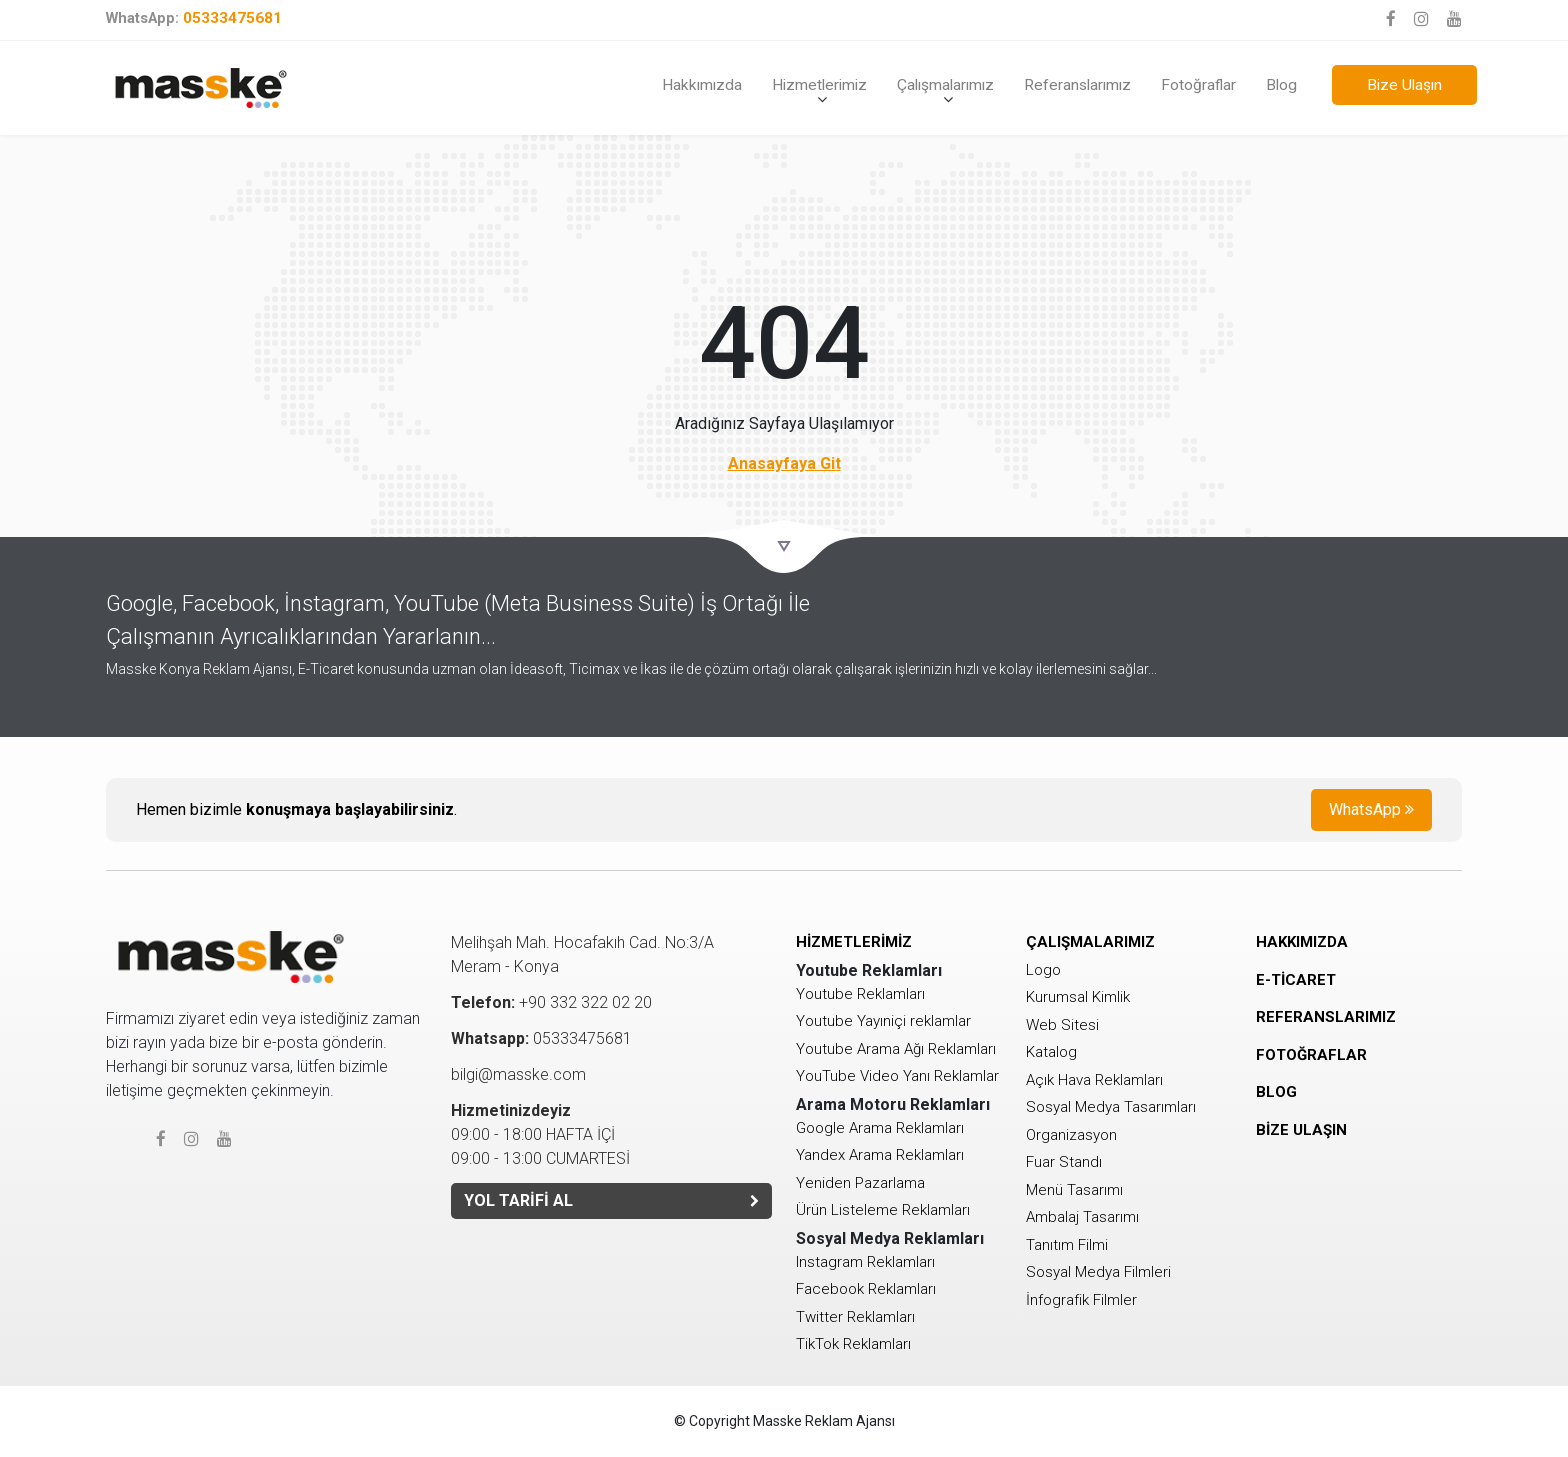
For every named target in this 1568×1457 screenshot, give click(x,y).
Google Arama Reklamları (880, 1128)
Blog (1281, 85)
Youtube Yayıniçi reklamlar (883, 1021)
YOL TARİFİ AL (611, 1200)
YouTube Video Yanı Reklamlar (897, 1076)
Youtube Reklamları (860, 994)
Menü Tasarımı (1074, 1190)
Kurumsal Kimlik (1078, 997)
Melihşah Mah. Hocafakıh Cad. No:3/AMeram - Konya (582, 954)
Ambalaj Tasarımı (1082, 1217)
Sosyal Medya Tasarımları (1111, 1107)
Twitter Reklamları (855, 1317)
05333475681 (194, 18)
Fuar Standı (1064, 1162)
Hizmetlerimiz (819, 85)
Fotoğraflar (1198, 85)
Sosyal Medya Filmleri (1098, 1272)
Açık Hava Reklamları (1094, 1080)
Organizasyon (1071, 1135)
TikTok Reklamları (853, 1344)
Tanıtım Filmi (1067, 1245)
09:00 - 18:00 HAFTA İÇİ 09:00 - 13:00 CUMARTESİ (540, 1134)
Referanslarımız (1077, 85)
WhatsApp (1371, 809)
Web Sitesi (1062, 1025)
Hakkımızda (702, 85)
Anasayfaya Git (784, 463)
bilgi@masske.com (518, 1074)
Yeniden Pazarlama (860, 1183)
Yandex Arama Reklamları (880, 1155)
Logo (1043, 970)
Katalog (1051, 1052)
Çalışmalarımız (945, 85)
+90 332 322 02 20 (551, 1002)
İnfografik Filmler (1081, 1300)
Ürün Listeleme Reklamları (883, 1210)
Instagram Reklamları (865, 1262)
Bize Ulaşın (1404, 85)
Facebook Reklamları (866, 1289)
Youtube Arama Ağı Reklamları (896, 1049)
